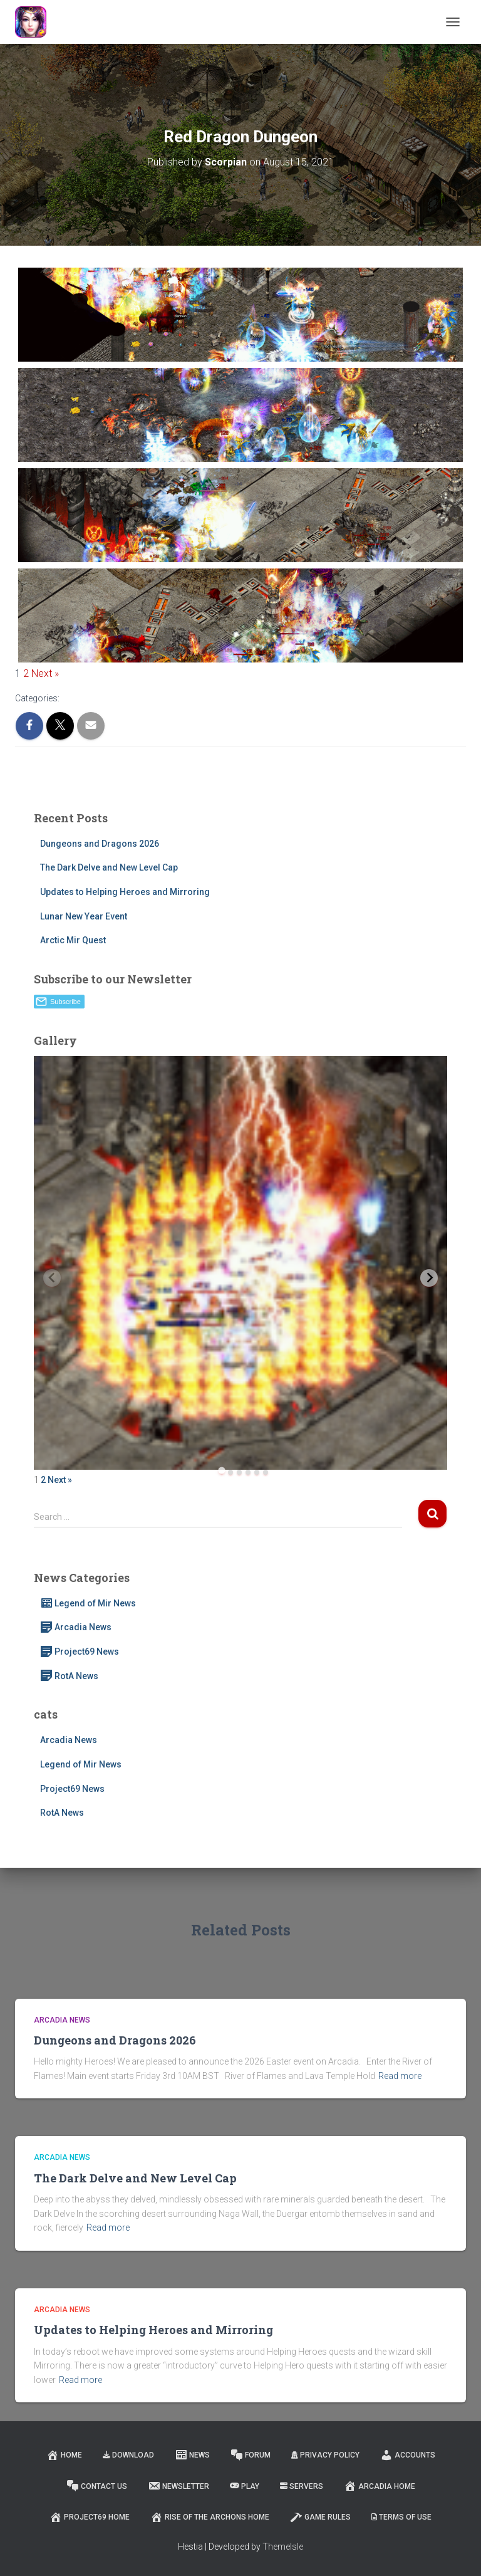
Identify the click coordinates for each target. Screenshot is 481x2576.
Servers (301, 2486)
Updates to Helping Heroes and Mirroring (125, 892)
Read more (400, 2076)
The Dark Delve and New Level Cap (109, 867)
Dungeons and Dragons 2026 (99, 844)
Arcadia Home (379, 2485)
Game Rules (320, 2517)
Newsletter (178, 2485)
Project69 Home (89, 2517)
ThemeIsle (282, 2547)
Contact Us (96, 2485)
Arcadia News (75, 1627)
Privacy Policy (325, 2455)
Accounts (407, 2455)
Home (64, 2455)
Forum (250, 2455)
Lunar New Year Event (83, 916)
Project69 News (79, 1652)
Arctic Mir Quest (73, 940)
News (192, 2455)
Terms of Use (401, 2517)
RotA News (69, 1676)
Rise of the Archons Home (209, 2517)
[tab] (221, 1470)
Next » (45, 673)
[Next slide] (429, 1278)
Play (244, 2486)
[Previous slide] (52, 1278)
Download (128, 2455)
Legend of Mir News (88, 1603)
